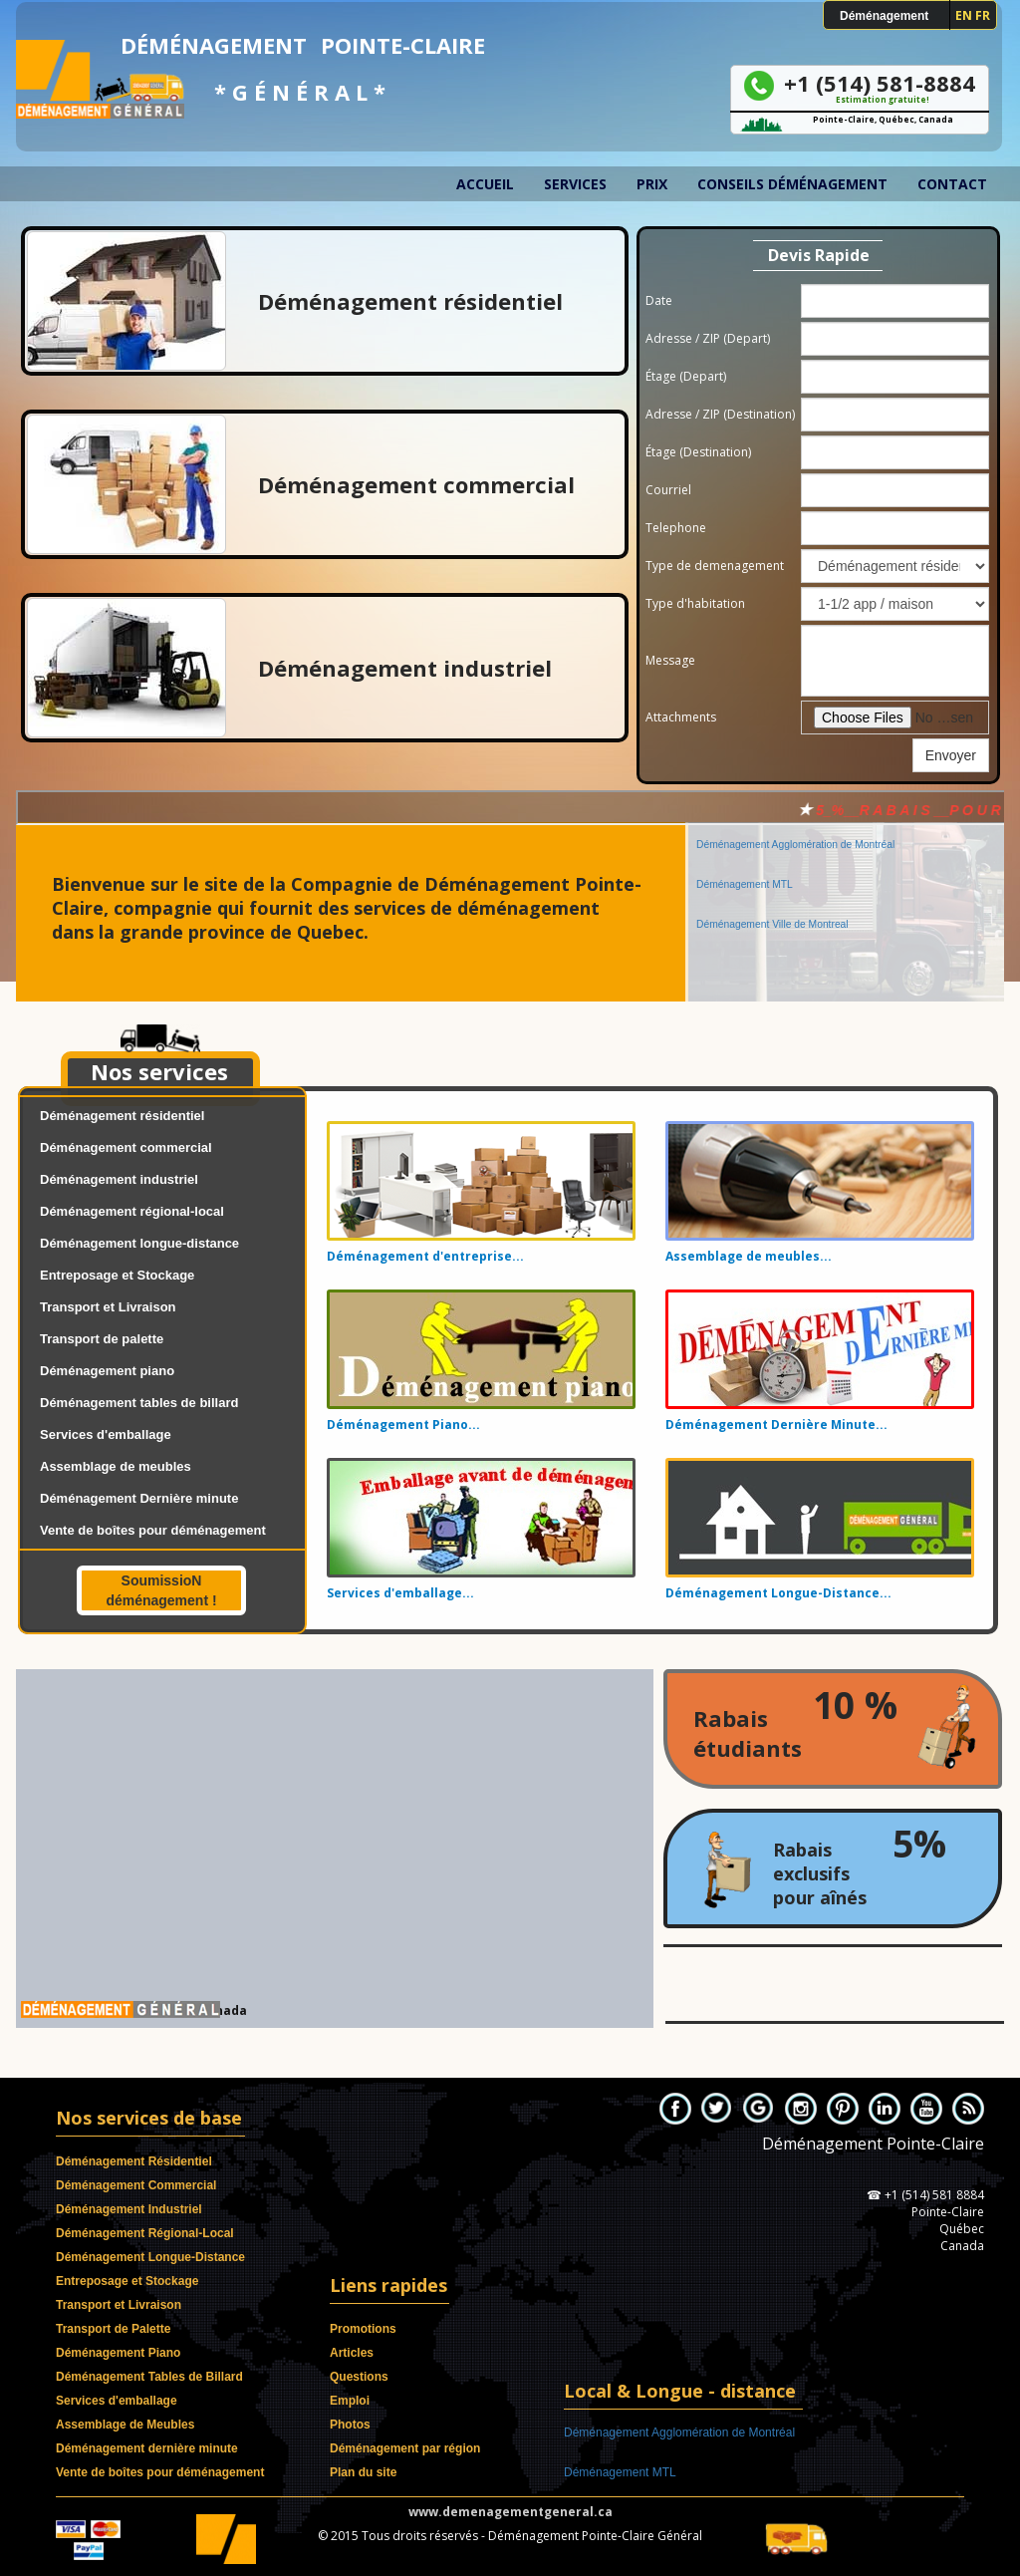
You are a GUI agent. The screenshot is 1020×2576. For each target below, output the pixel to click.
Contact (952, 183)
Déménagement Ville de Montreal (772, 911)
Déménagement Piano (118, 2353)
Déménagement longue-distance (139, 1243)
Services (575, 183)
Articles (352, 2353)
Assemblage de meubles (115, 1466)
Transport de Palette (113, 2329)
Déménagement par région (405, 2448)
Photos (350, 2425)
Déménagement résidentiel (122, 1115)
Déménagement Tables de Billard (149, 2377)
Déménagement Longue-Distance (150, 2257)
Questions (359, 2377)
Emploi (350, 2401)
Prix (652, 183)
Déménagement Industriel (129, 2209)
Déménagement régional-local (132, 1211)
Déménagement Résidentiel (134, 2161)
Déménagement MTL (744, 871)
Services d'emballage (105, 1434)
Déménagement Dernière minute (139, 1498)
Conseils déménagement (792, 183)
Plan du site (363, 2472)
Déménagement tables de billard (139, 1402)
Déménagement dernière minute (147, 2448)
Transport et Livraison (108, 1306)
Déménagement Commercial (136, 2185)
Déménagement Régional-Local (145, 2233)
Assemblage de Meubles (125, 2425)
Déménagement (884, 16)
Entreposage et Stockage (117, 1275)
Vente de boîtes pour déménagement (153, 1530)
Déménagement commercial (126, 1147)
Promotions (363, 2329)
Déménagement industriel (119, 1179)
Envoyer (950, 755)
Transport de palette (101, 1338)
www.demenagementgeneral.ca (510, 2511)
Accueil (485, 183)
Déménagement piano (107, 1370)
